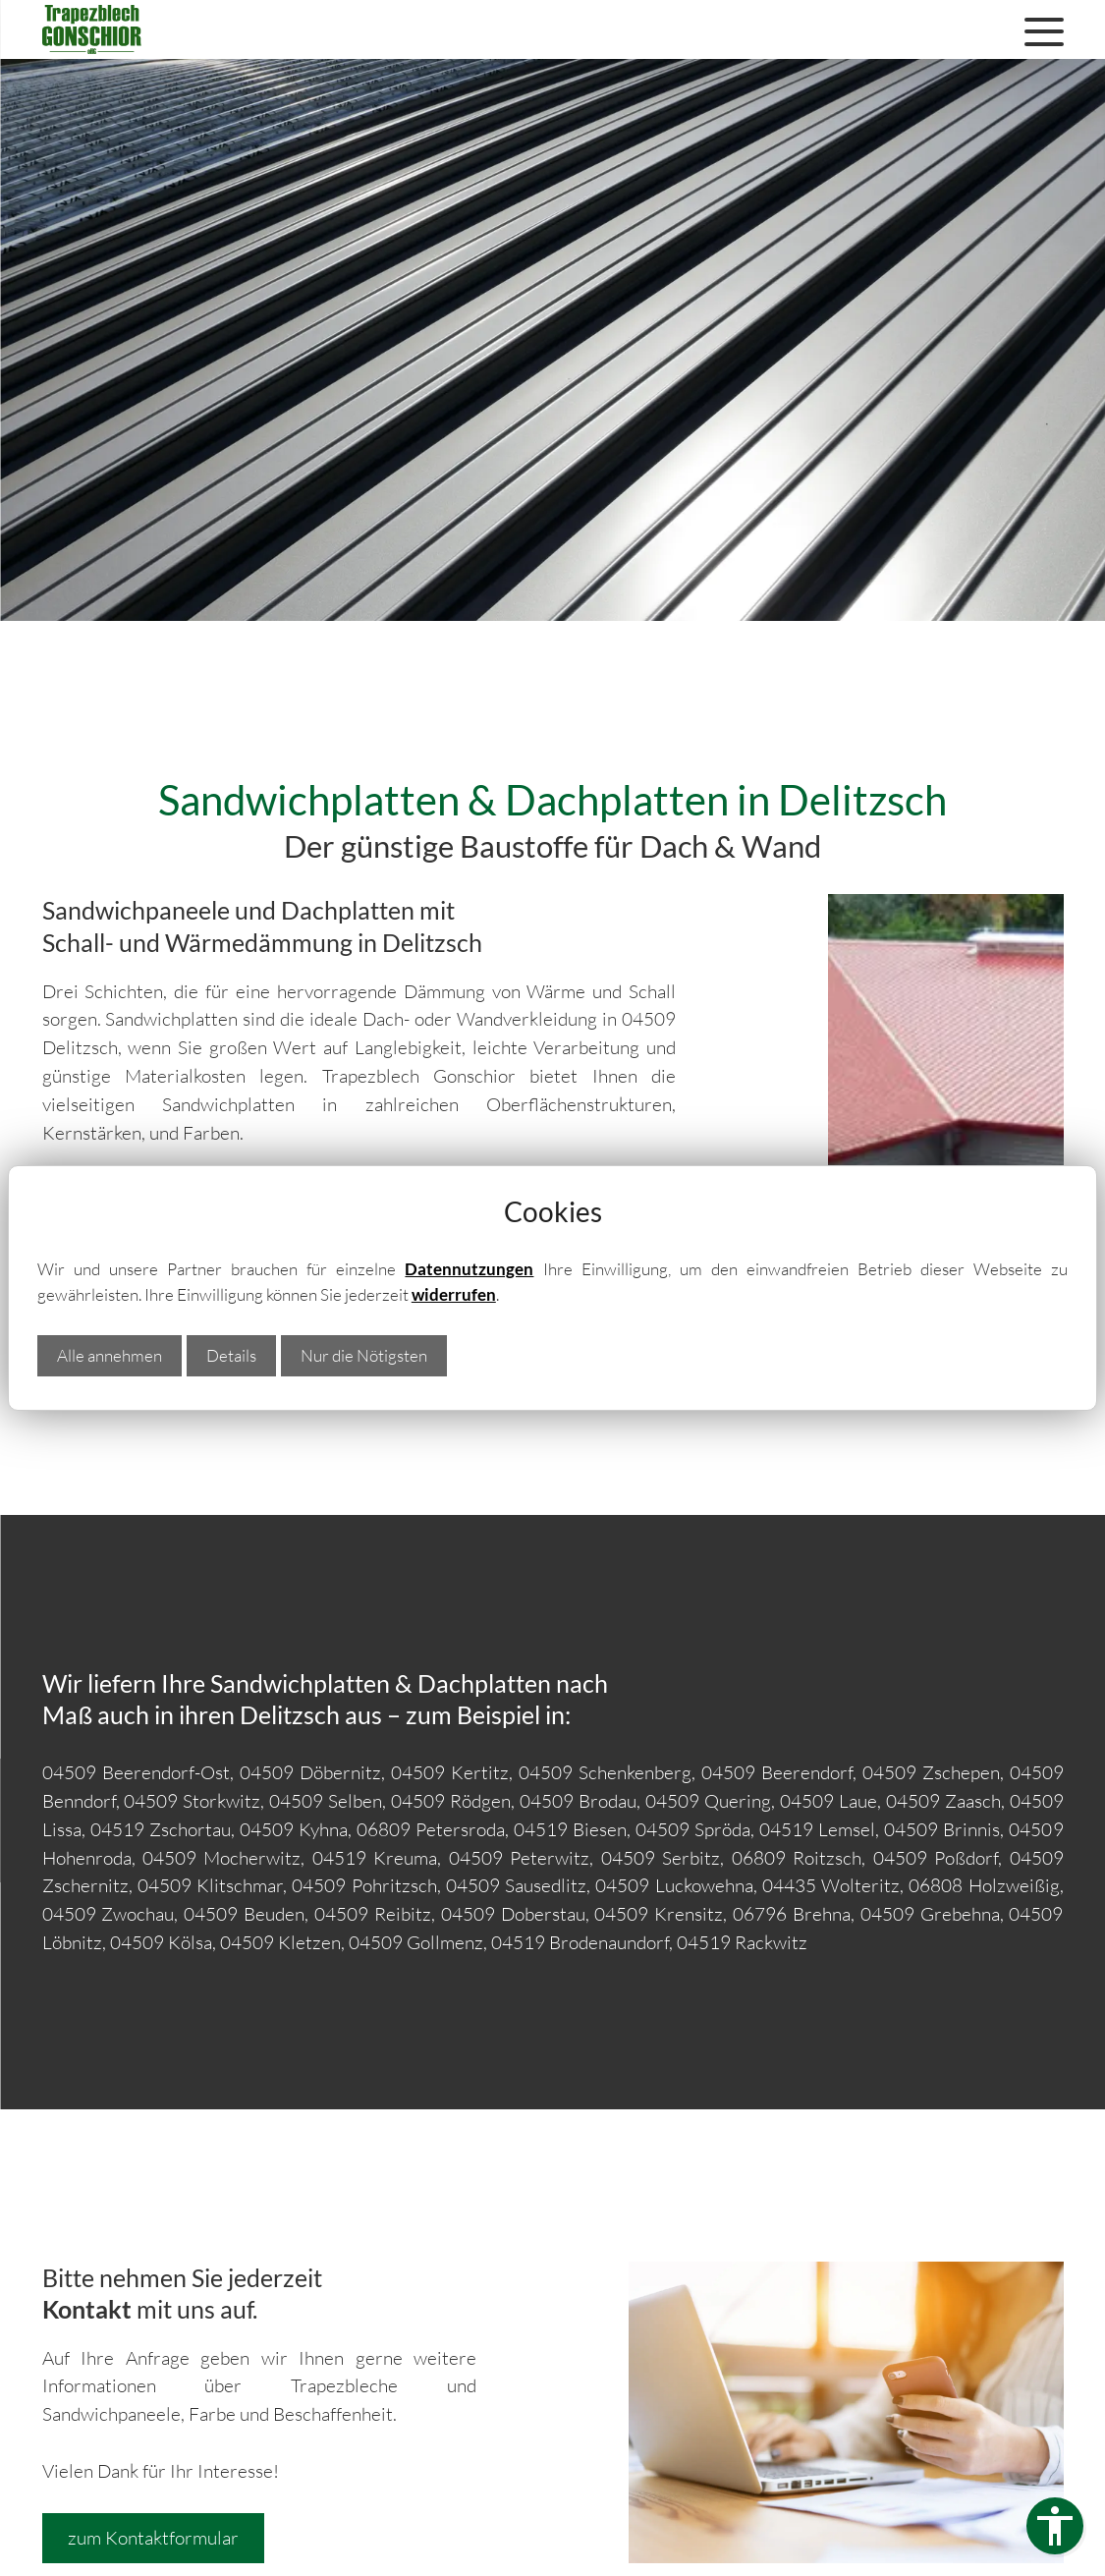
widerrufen (454, 1294)
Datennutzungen (469, 1269)
